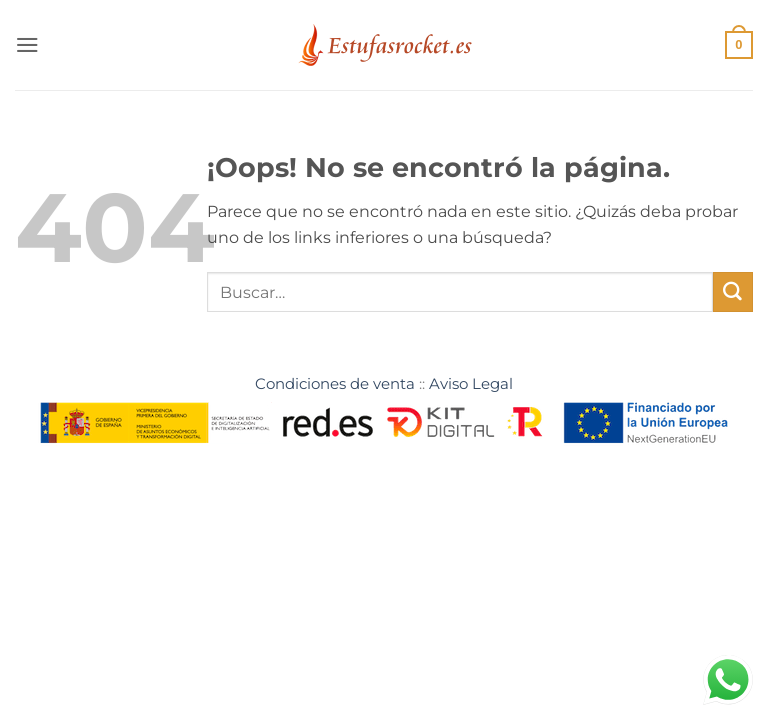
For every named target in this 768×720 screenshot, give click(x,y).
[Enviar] (733, 292)
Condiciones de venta (335, 384)
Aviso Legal (471, 384)
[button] (27, 44)
